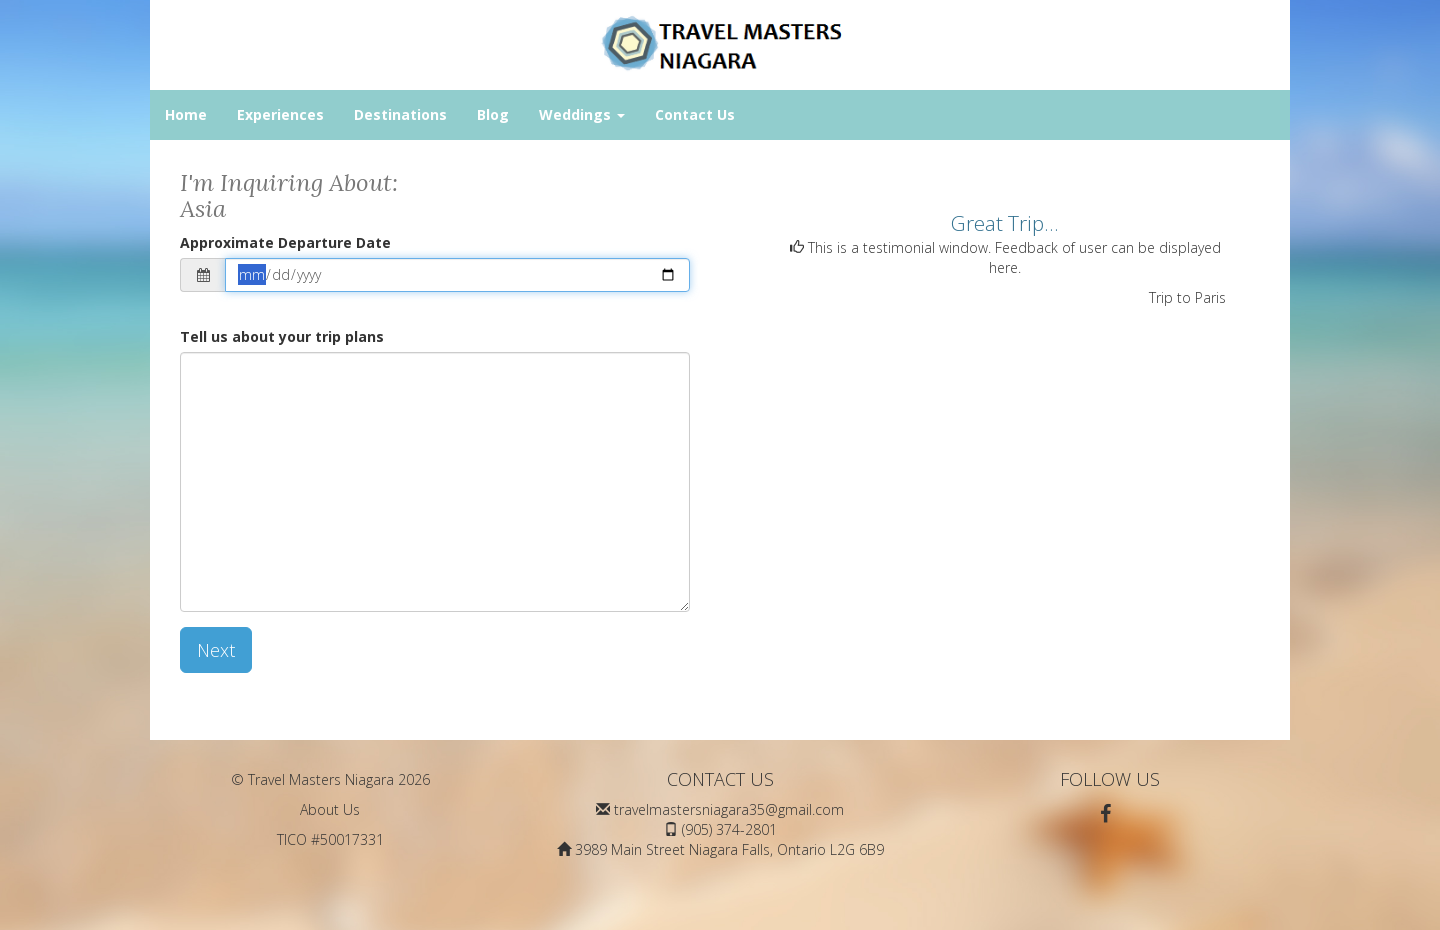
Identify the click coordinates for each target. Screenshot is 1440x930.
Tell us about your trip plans (282, 336)
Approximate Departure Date (285, 242)
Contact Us (695, 114)
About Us (330, 809)
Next (216, 650)
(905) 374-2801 (729, 829)
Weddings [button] (582, 114)
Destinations (400, 114)
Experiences (280, 114)
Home (186, 114)
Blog (493, 114)
